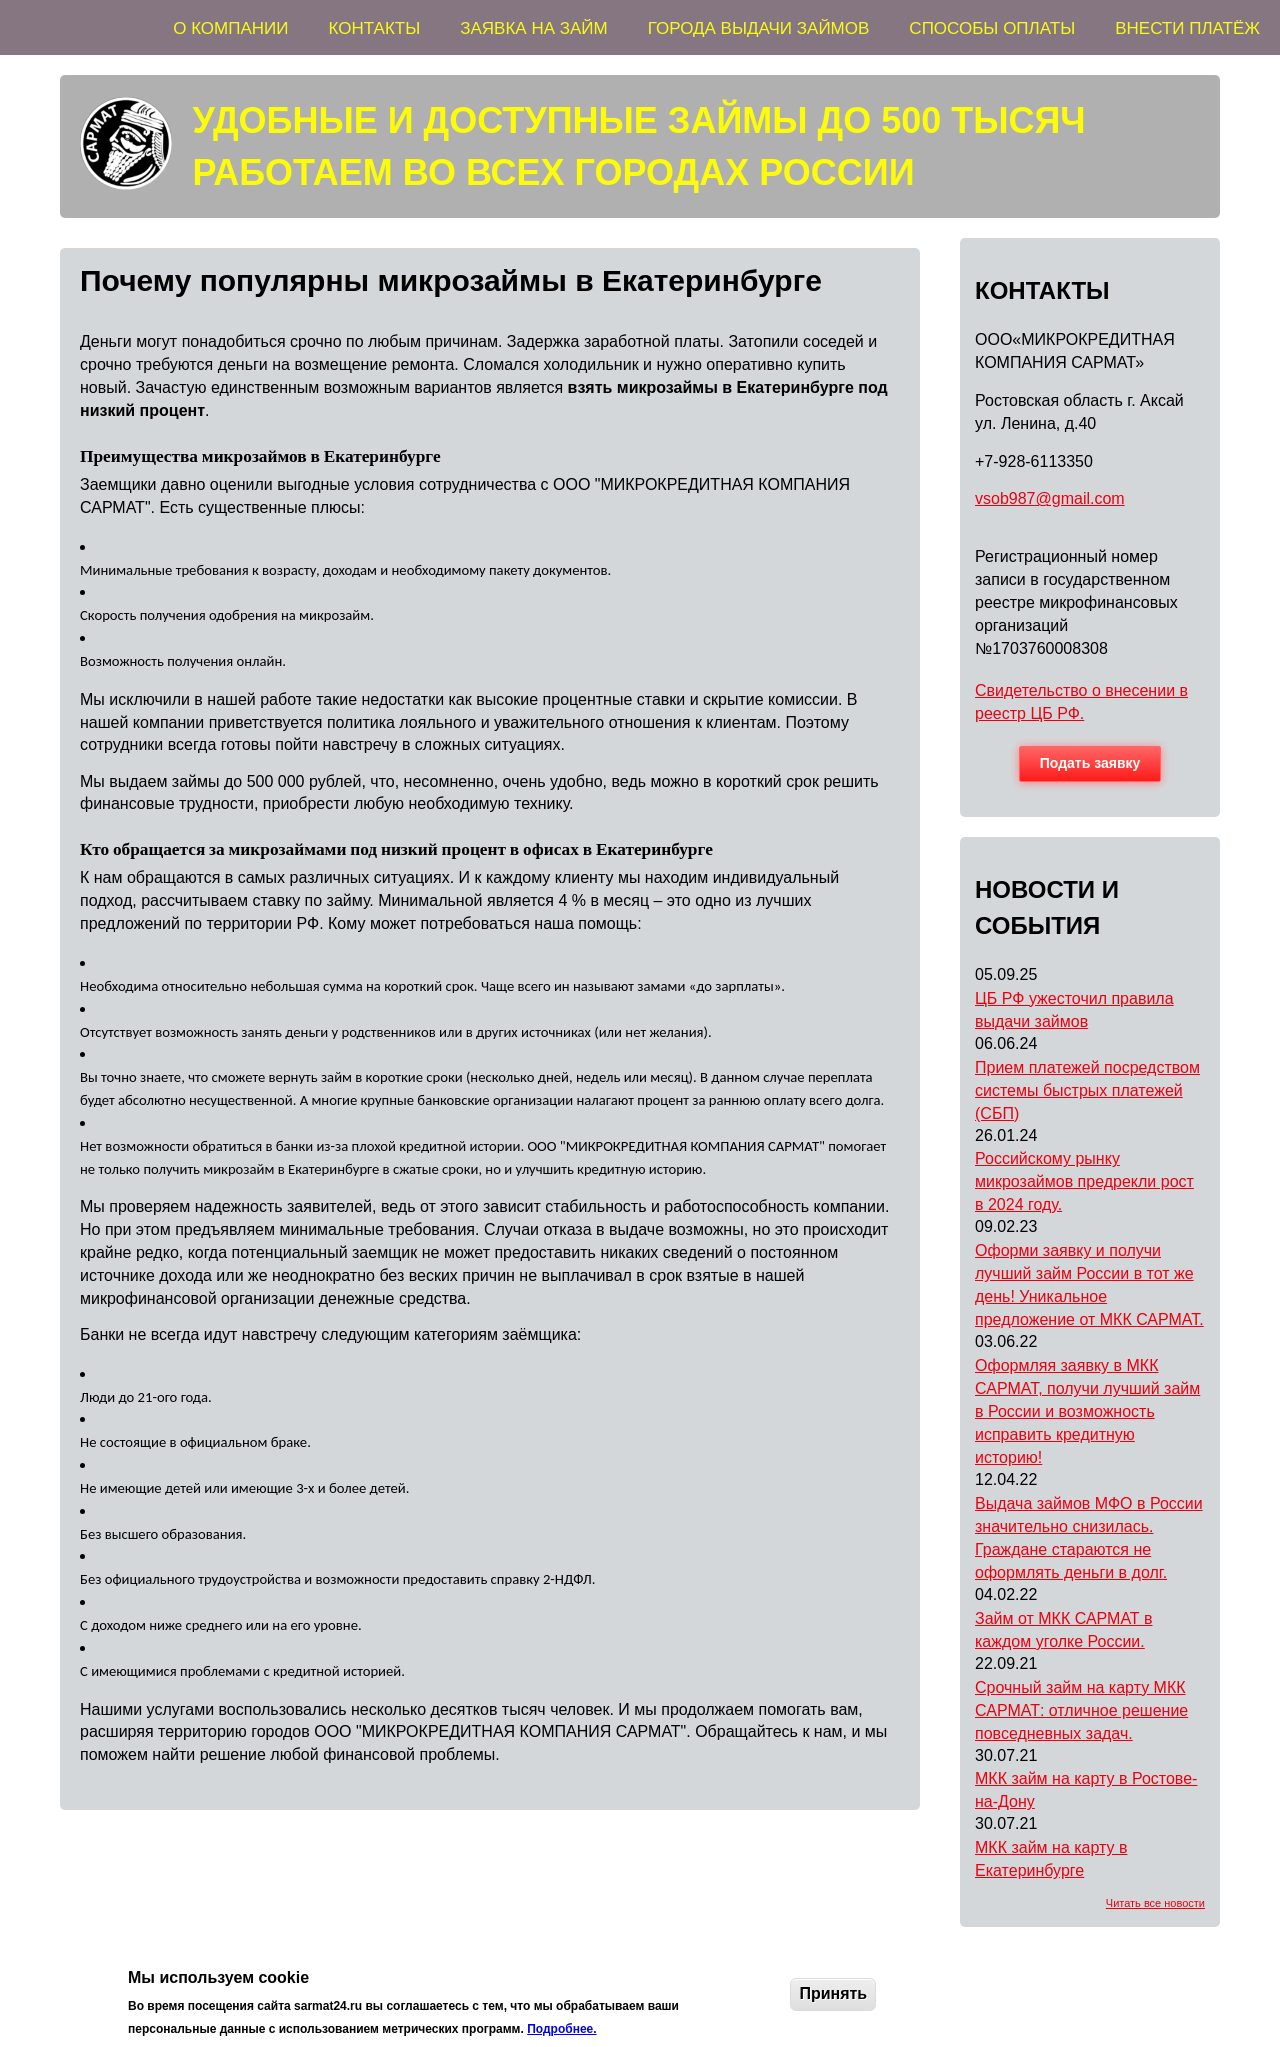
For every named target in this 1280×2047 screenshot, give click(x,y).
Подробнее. (561, 2029)
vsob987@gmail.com (1050, 498)
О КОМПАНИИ (230, 28)
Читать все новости (1155, 1903)
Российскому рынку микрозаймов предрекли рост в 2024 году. (1084, 1181)
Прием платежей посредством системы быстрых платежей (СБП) (1087, 1090)
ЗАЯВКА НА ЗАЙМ (534, 28)
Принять (833, 1993)
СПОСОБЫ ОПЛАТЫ (992, 28)
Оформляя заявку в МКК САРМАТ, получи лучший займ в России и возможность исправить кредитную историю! (1087, 1411)
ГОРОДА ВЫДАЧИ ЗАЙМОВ (759, 28)
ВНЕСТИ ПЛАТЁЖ (1187, 28)
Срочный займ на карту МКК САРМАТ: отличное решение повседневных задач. (1081, 1710)
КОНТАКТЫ (375, 28)
